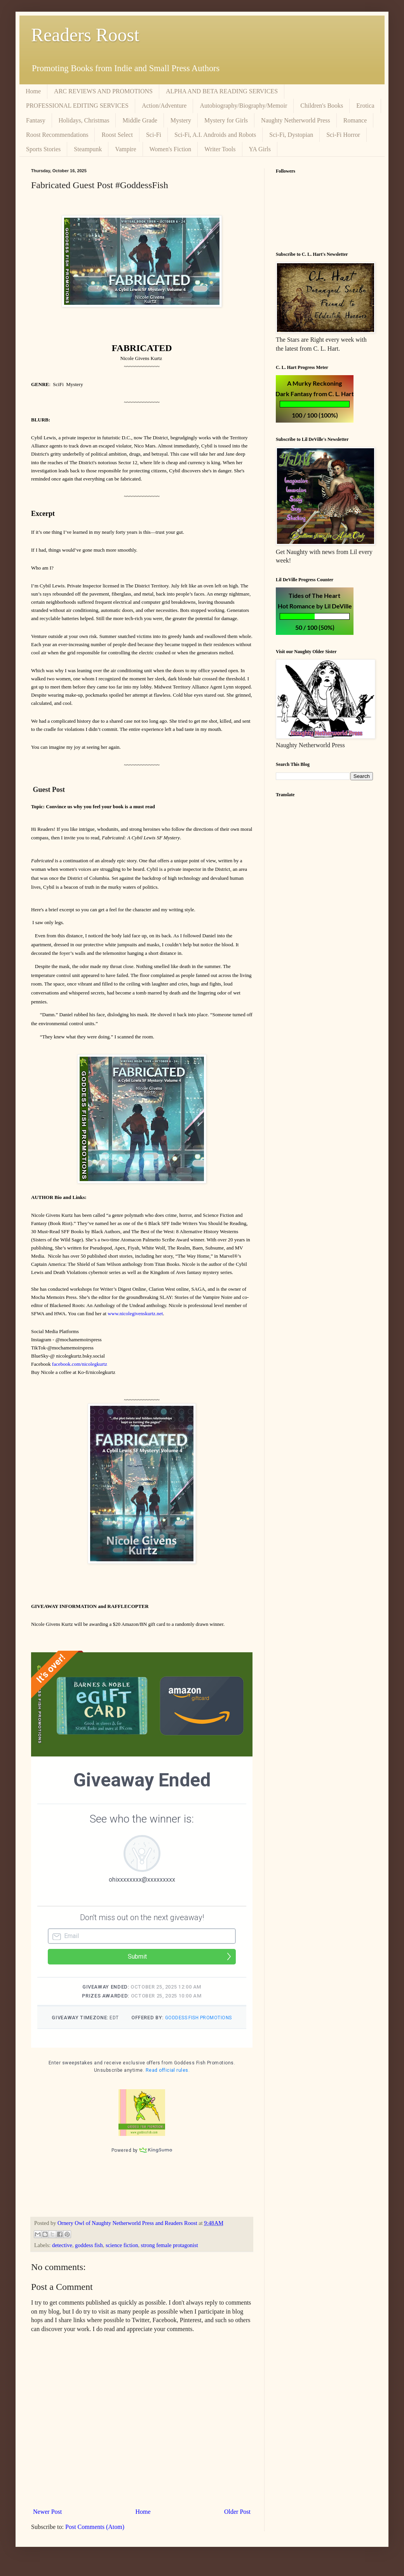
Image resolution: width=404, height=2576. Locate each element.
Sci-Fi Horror (343, 134)
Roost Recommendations (57, 134)
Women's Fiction (171, 149)
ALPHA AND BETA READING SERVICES (222, 91)
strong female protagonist (169, 2255)
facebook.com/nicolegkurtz (79, 1364)
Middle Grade (139, 120)
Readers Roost (85, 34)
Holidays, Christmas (84, 120)
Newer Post (47, 2521)
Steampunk (88, 149)
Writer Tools (219, 149)
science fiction (122, 2255)
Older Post (237, 2521)
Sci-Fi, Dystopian (291, 134)
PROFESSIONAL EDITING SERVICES (77, 105)
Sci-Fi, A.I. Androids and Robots (215, 134)
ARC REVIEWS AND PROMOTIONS (103, 91)
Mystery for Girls (226, 120)
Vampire (125, 149)
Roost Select (116, 134)
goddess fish (89, 2255)
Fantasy (35, 120)
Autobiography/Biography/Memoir (243, 105)
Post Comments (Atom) (94, 2536)
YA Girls (260, 149)
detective (62, 2255)
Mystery (181, 120)
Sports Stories (43, 149)
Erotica (365, 105)
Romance (355, 120)
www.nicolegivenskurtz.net (135, 1313)
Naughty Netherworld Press (295, 120)
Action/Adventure (164, 105)
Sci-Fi (153, 134)
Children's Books (321, 105)
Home (33, 91)
